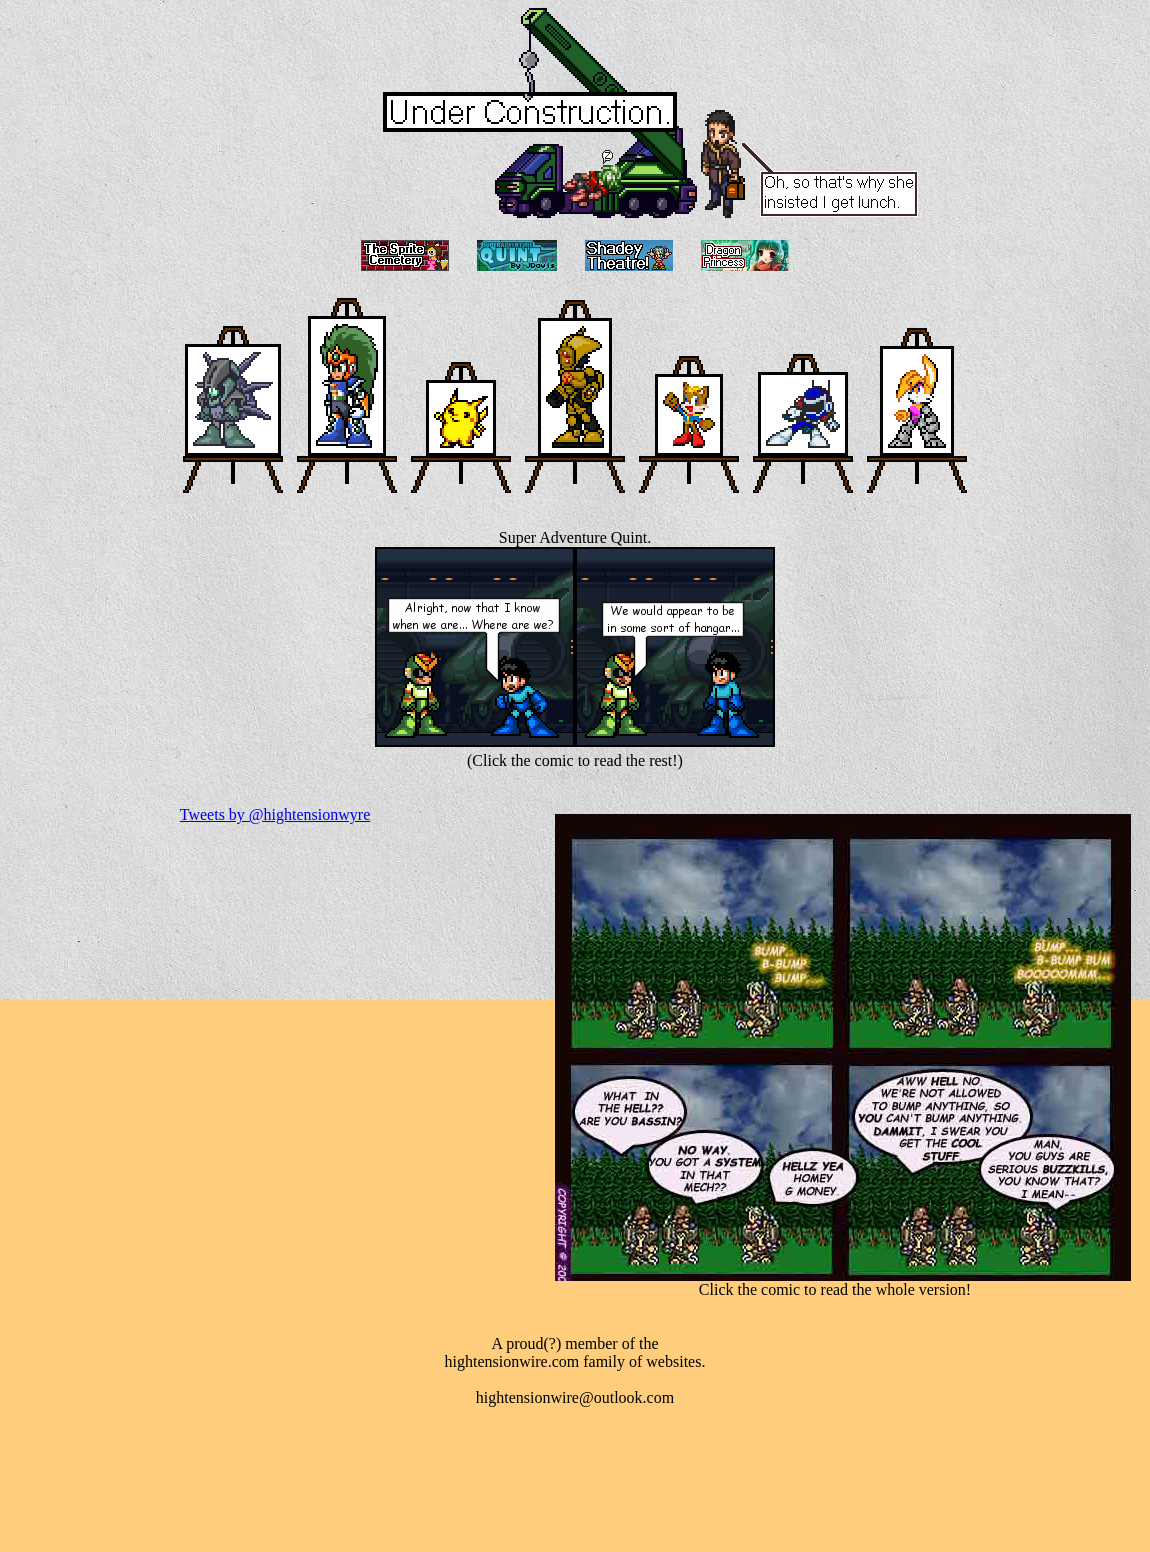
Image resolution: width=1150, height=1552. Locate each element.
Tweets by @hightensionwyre (275, 814)
